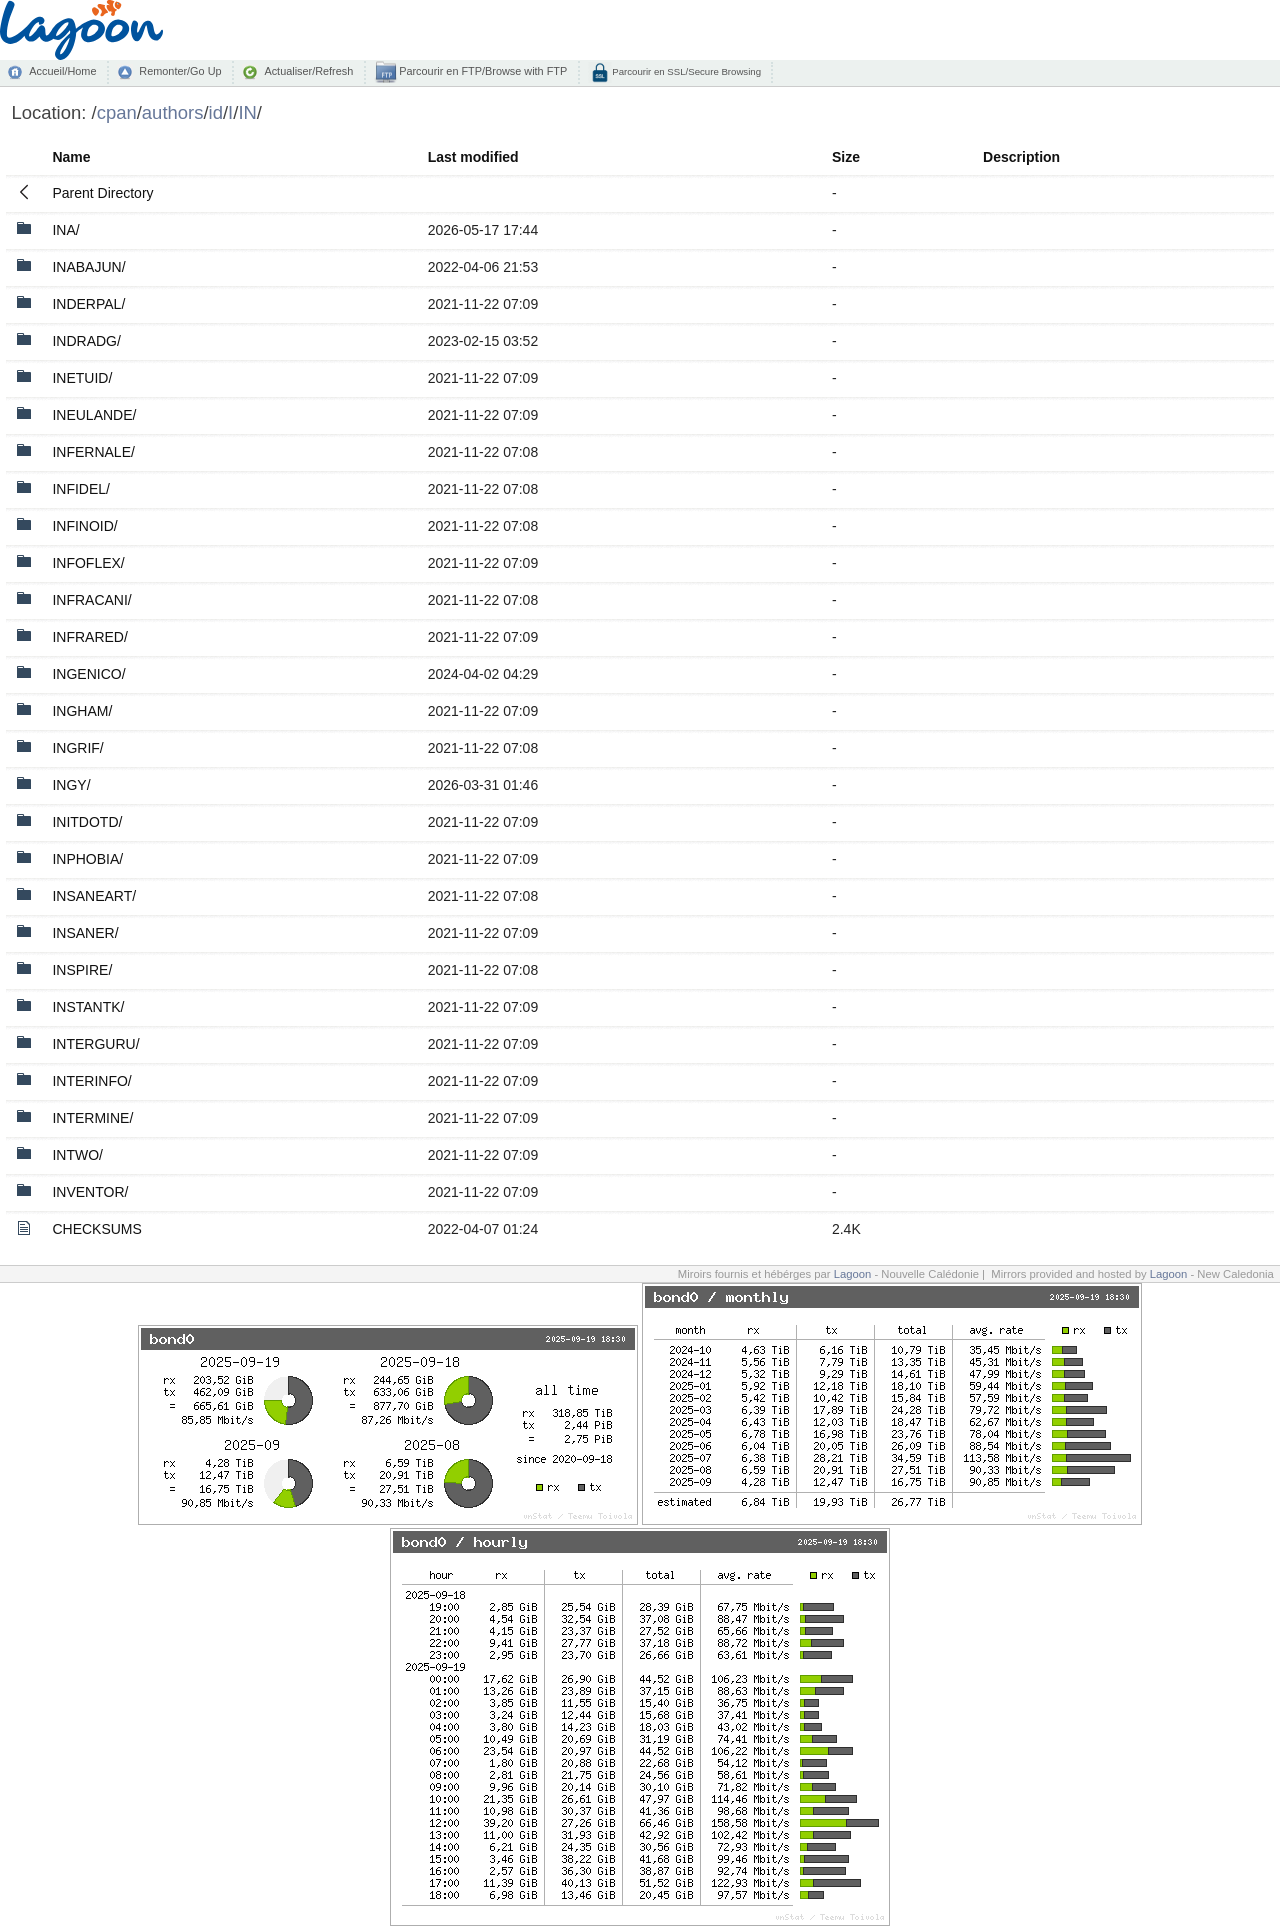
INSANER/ (85, 933)
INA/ (65, 230)
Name (71, 157)
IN (247, 112)
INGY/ (71, 785)
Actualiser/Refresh (308, 71)
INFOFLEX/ (88, 563)
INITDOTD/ (87, 822)
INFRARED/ (89, 637)
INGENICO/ (88, 674)
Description (1021, 157)
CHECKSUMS (96, 1229)
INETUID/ (82, 378)
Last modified (473, 157)
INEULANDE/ (94, 415)
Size (846, 157)
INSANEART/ (94, 896)
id (216, 112)
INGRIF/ (77, 748)
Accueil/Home (62, 71)
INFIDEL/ (81, 489)
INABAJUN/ (88, 267)
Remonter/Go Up (180, 71)
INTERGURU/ (95, 1044)
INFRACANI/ (91, 600)
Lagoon (853, 1274)
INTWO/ (77, 1155)
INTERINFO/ (91, 1081)
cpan (117, 112)
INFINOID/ (84, 526)
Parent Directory (102, 193)
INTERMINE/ (92, 1118)
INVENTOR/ (90, 1192)
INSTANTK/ (88, 1007)
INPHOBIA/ (87, 859)
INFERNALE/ (93, 452)
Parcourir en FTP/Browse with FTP (481, 71)
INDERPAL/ (88, 304)
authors (173, 112)
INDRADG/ (86, 341)
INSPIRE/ (82, 970)
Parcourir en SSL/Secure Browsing (685, 71)
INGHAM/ (82, 711)
